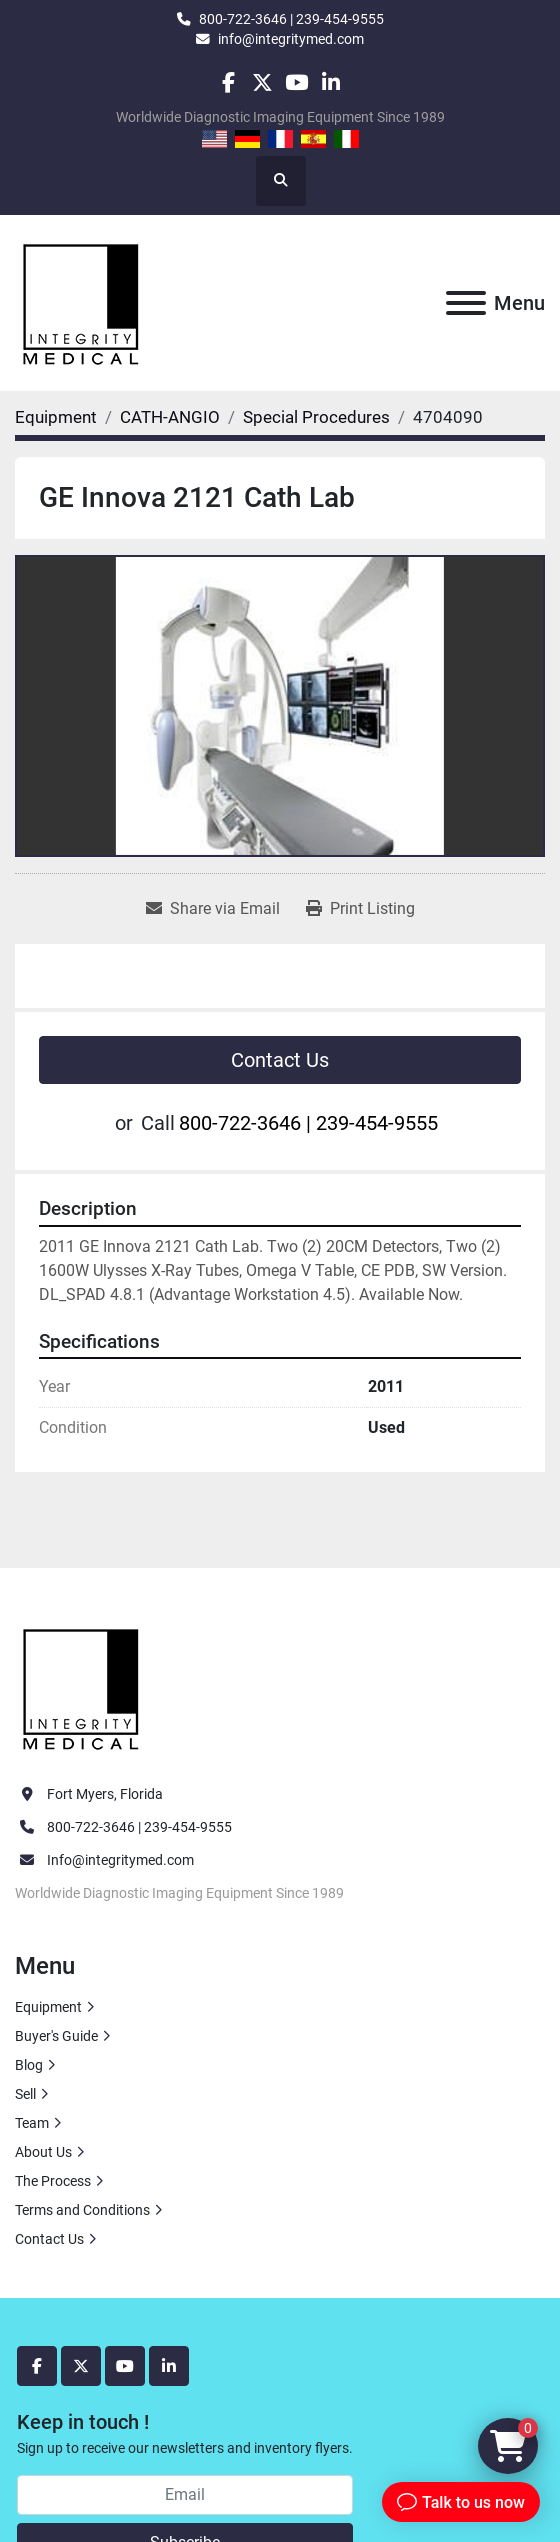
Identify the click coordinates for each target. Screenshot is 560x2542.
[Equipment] (56, 417)
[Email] (185, 2495)
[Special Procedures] (316, 417)
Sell (25, 2094)
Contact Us (280, 1060)
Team (32, 2123)
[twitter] (262, 82)
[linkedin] (330, 82)
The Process (53, 2181)
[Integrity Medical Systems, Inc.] (82, 1687)
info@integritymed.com (291, 39)
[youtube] (296, 82)
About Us (43, 2152)
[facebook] (227, 82)
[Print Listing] (360, 909)
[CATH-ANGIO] (170, 417)
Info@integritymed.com (120, 1860)
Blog (29, 2065)
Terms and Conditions (82, 2210)
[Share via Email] (213, 909)
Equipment (48, 2007)
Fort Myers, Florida (105, 1794)
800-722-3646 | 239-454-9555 (291, 19)
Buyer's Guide (56, 2036)
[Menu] (466, 303)
